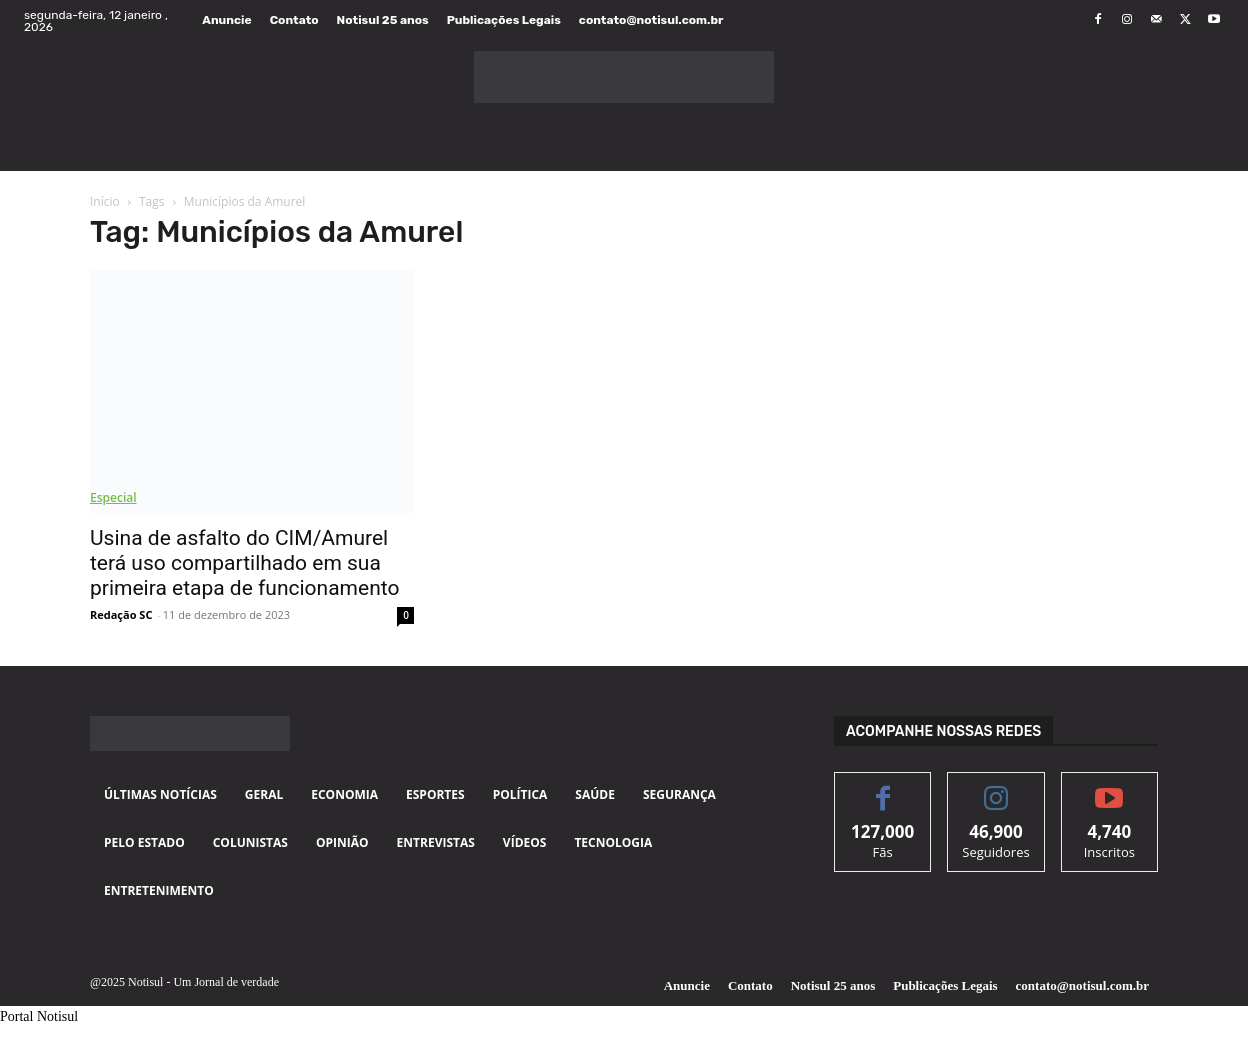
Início (105, 201)
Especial (113, 497)
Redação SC (121, 614)
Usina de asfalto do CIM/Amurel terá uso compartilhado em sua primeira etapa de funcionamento (244, 563)
